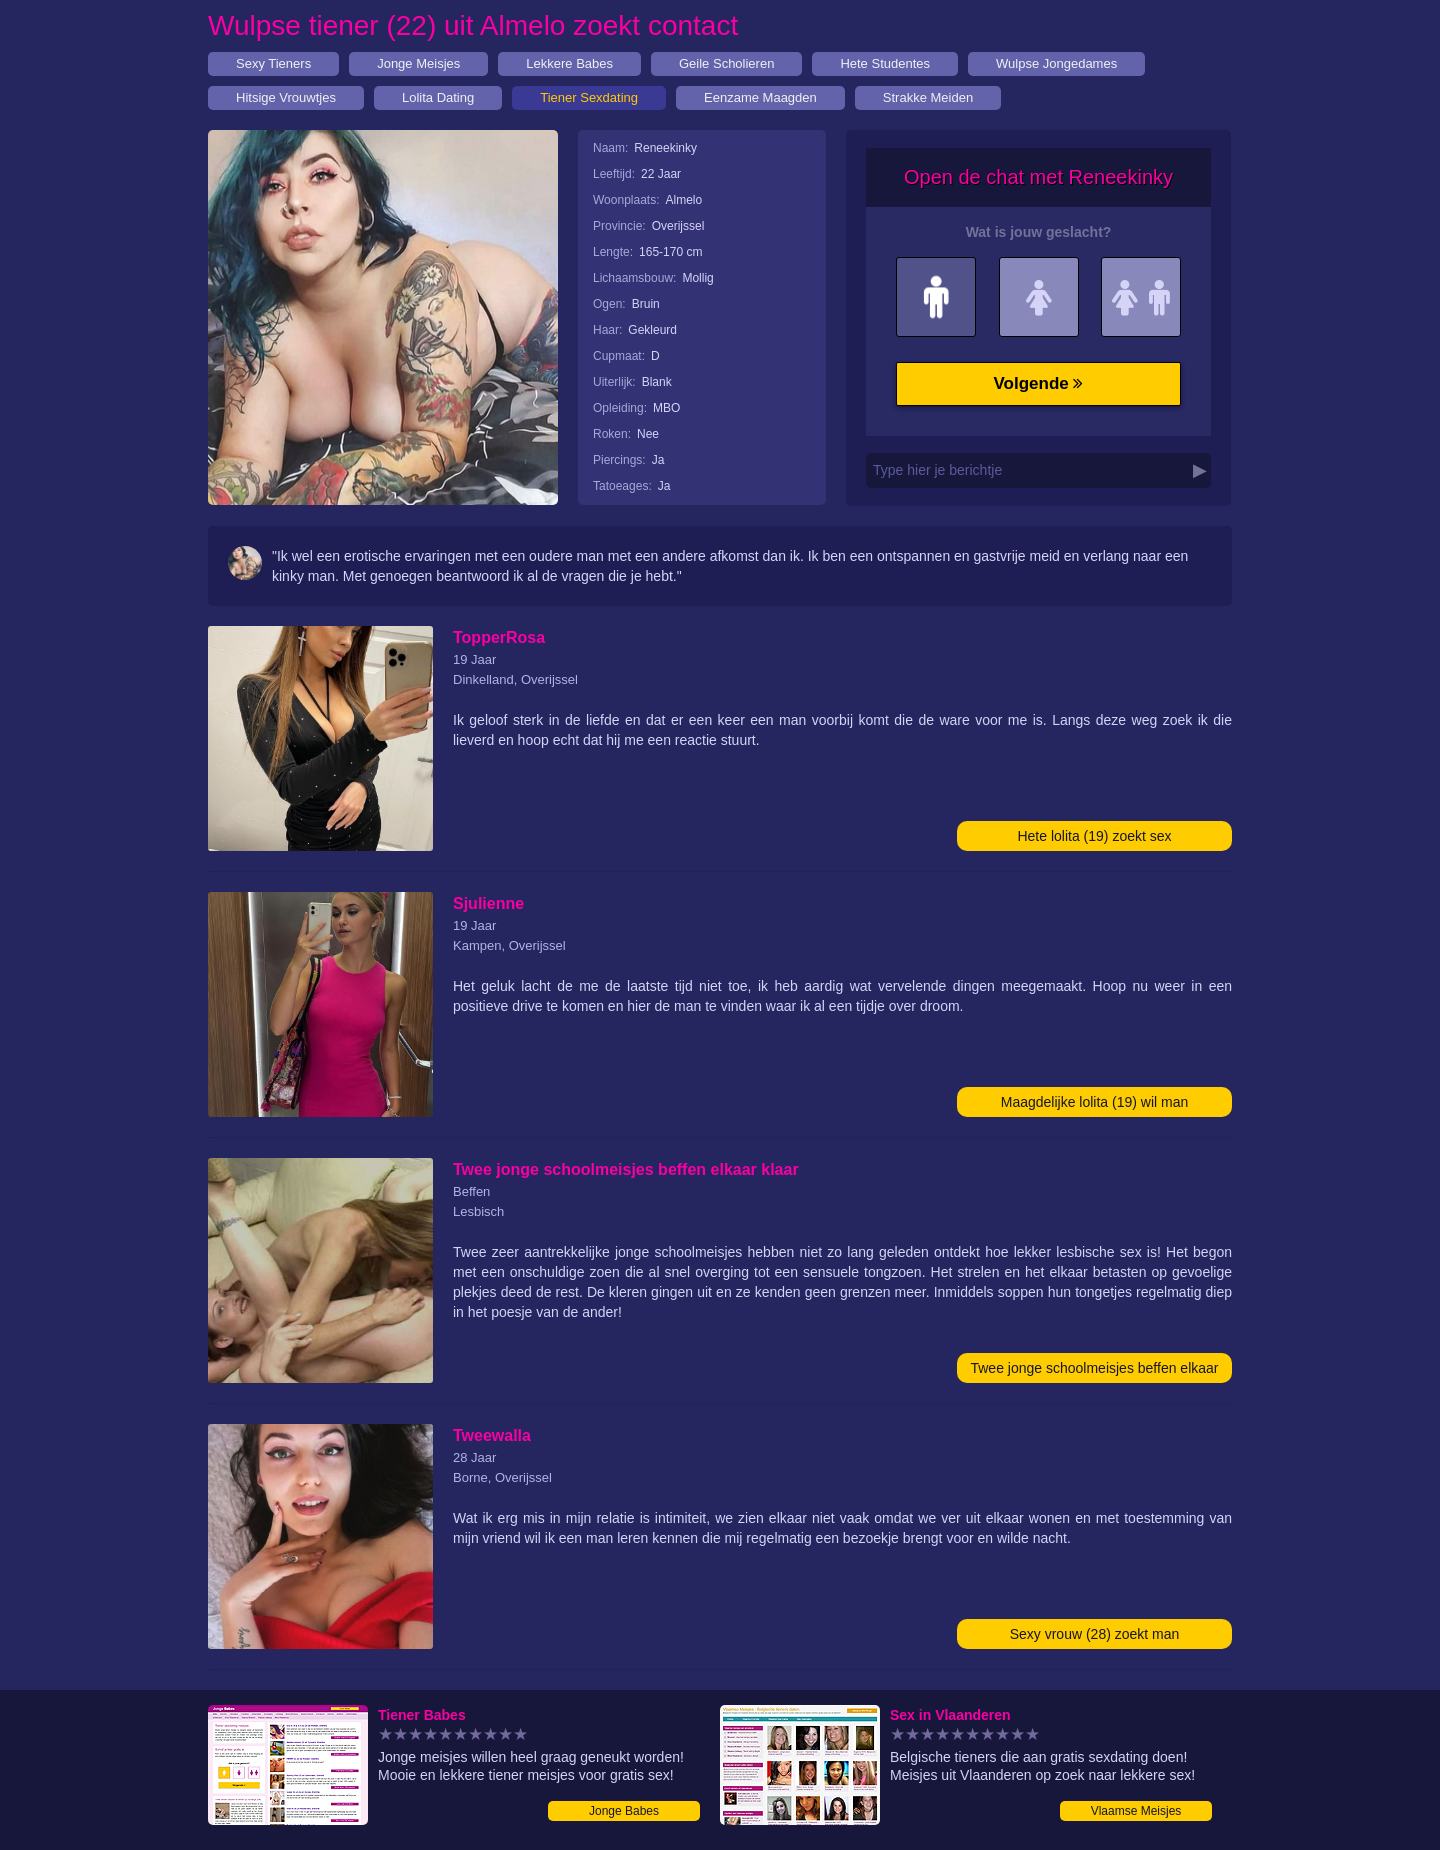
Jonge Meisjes (418, 63)
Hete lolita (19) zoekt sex (1094, 836)
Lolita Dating (438, 97)
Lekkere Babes (569, 63)
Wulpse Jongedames (1056, 63)
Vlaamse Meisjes (1136, 1811)
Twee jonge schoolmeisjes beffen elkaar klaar (1094, 1371)
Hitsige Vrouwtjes (286, 97)
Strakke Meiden (928, 97)
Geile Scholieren (726, 63)
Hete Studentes (885, 63)
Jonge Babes (624, 1811)
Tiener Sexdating (589, 97)
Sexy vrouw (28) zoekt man (1095, 1634)
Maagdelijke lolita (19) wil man (1095, 1102)
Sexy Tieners (273, 63)
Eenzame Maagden (760, 97)
